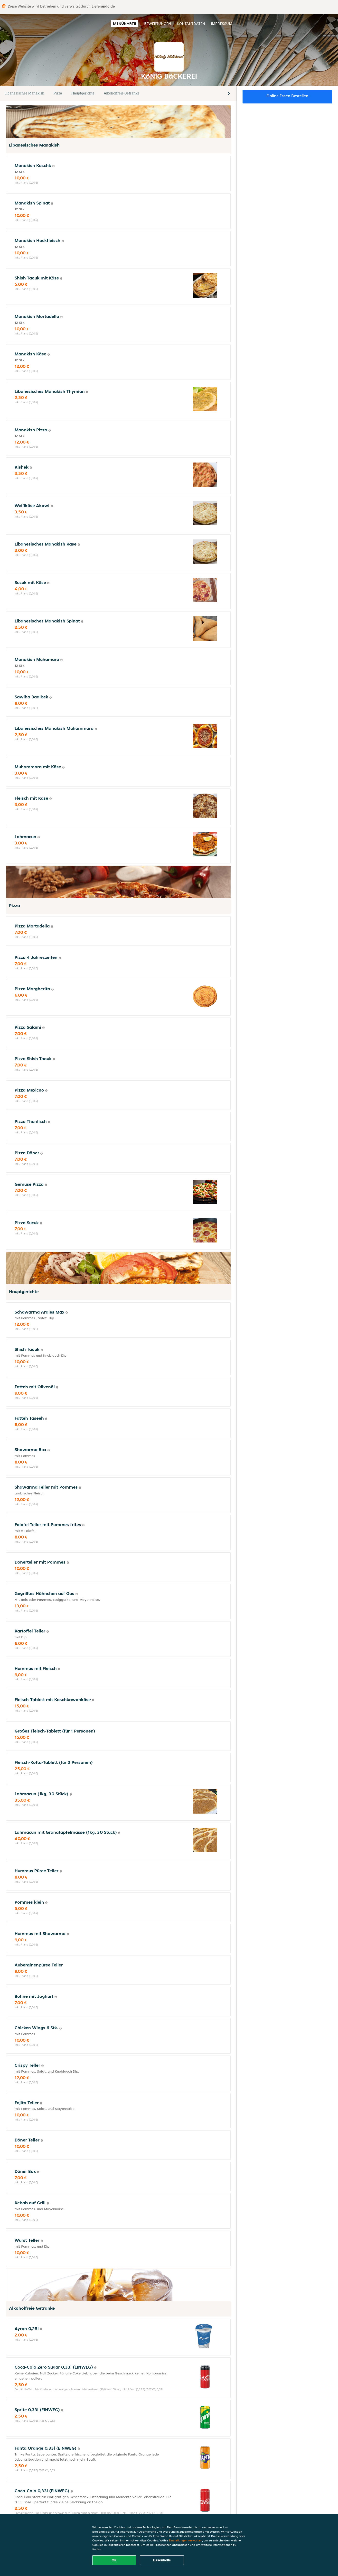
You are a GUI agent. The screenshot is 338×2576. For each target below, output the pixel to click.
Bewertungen (157, 23)
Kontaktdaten (191, 23)
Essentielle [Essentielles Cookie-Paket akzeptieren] (162, 2560)
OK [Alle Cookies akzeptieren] (114, 2560)
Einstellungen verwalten (185, 2540)
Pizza (58, 93)
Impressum (221, 23)
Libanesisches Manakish (24, 93)
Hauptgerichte (82, 93)
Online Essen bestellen (287, 96)
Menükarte (124, 23)
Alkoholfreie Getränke (122, 93)
